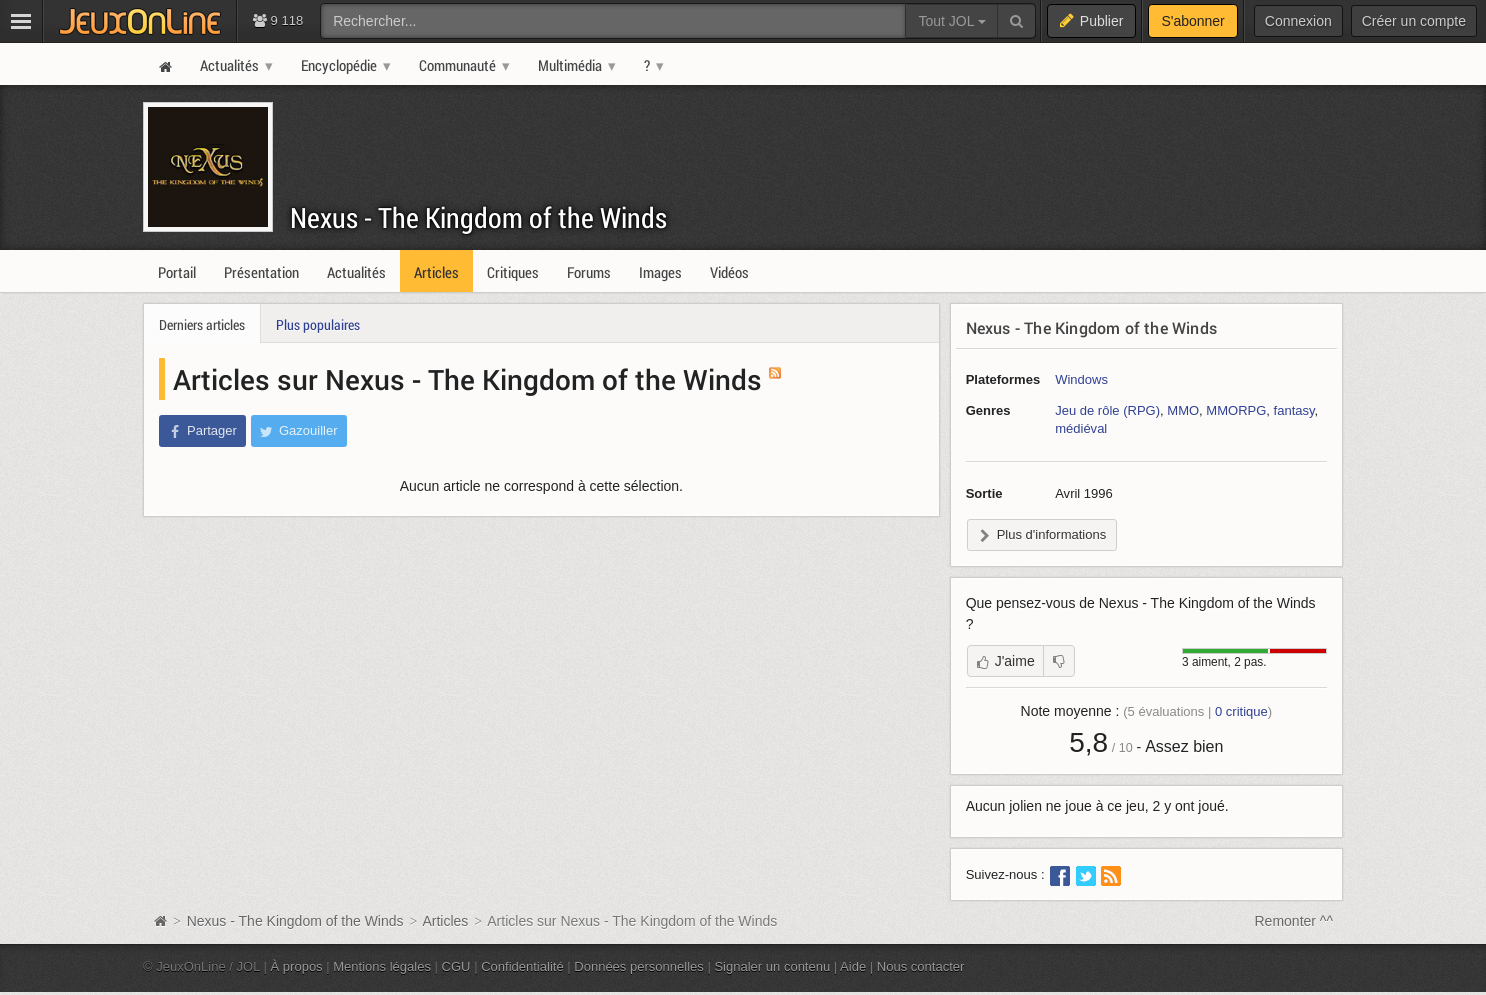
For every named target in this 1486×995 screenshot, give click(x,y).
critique (1241, 711)
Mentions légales (382, 966)
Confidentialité (522, 966)
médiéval (1081, 428)
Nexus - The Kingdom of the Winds (478, 217)
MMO (1183, 410)
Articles (445, 921)
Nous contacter (921, 966)
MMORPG (1236, 410)
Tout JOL (951, 21)
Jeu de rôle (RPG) (1107, 410)
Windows (1081, 379)
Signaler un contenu (772, 966)
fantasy (1294, 410)
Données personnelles (639, 966)
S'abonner (1192, 21)
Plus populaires (318, 324)
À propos (297, 966)
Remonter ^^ (1294, 921)
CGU (456, 966)
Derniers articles (202, 324)
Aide (853, 966)
